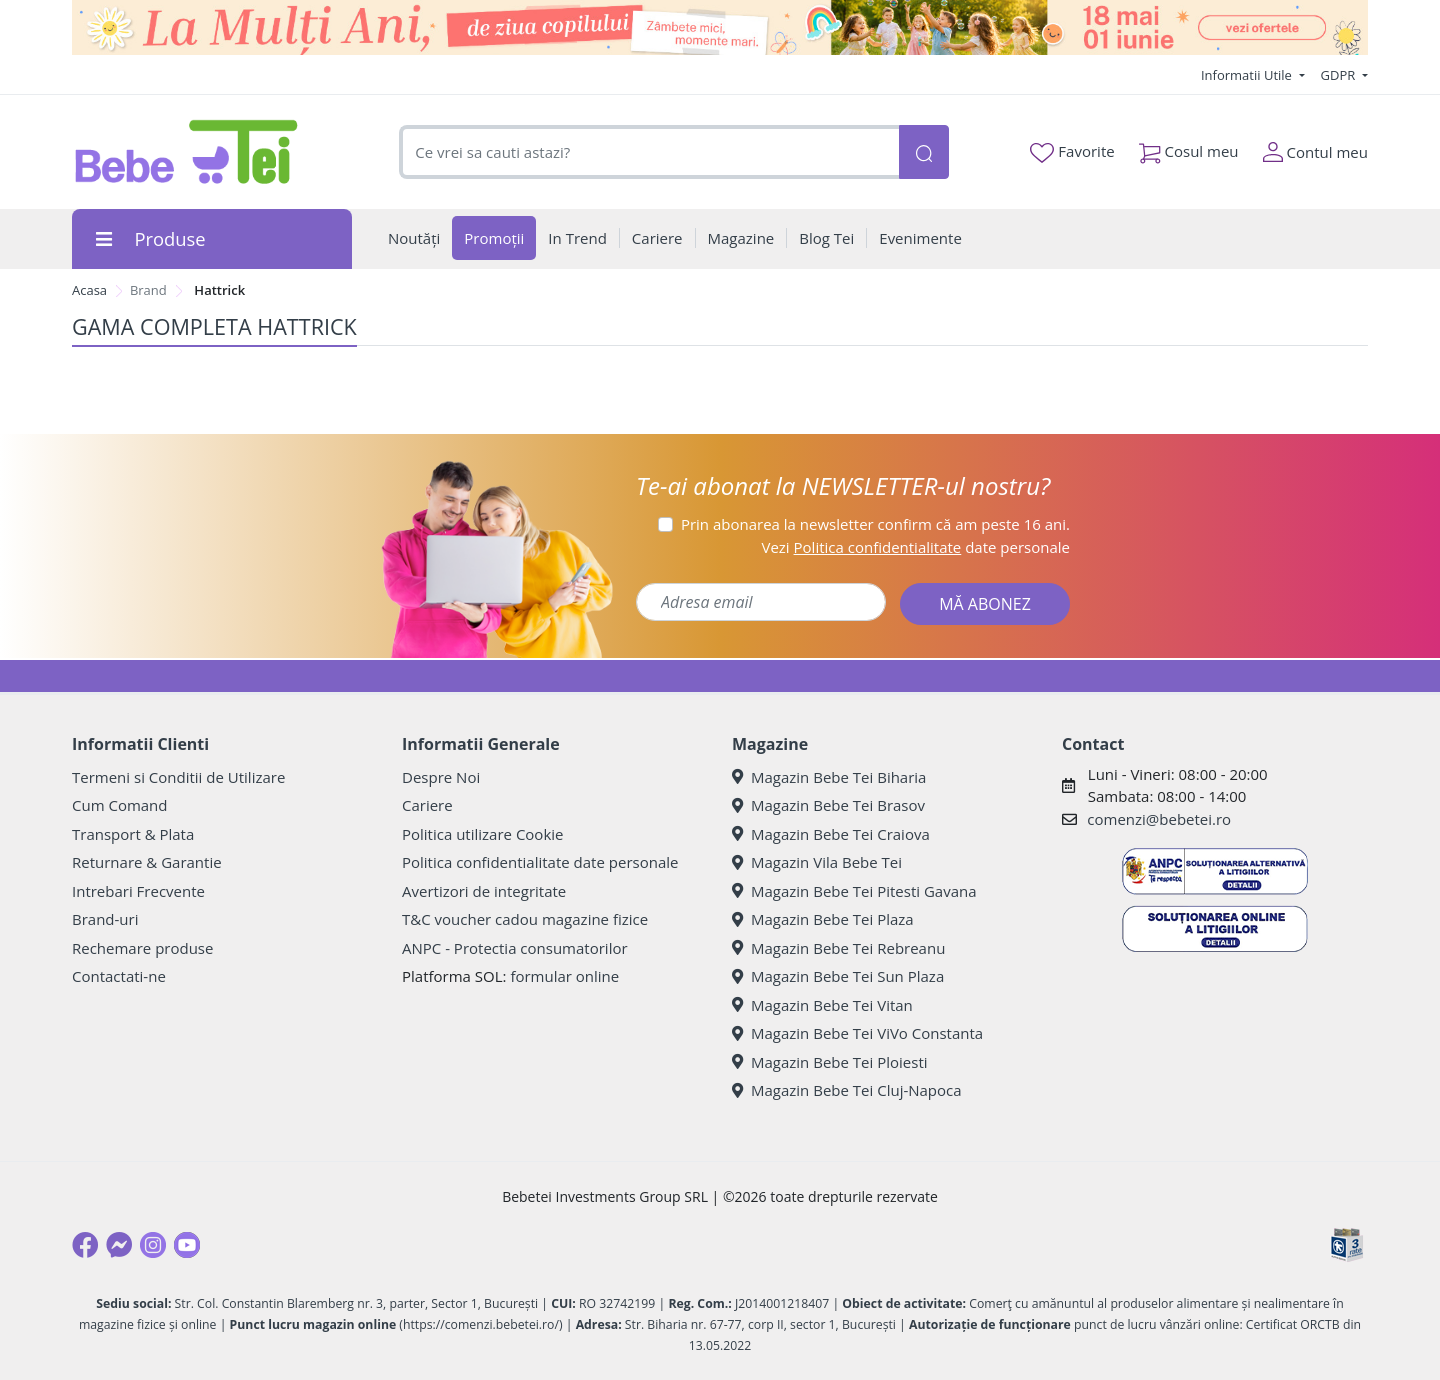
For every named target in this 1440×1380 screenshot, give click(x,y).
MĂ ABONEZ (985, 604)
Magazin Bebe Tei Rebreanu (838, 948)
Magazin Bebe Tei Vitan (822, 1005)
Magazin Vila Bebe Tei (817, 862)
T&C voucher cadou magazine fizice (525, 919)
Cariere (427, 805)
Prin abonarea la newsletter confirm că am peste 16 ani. (875, 524)
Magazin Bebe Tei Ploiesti (830, 1062)
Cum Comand (120, 805)
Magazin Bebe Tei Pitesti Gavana (854, 891)
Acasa (89, 290)
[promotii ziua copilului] (720, 27)
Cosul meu (1189, 147)
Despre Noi (441, 777)
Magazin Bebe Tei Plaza (823, 919)
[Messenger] (119, 1245)
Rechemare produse (142, 948)
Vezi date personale (915, 547)
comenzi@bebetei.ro (1159, 819)
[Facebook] (85, 1245)
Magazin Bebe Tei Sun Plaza (838, 976)
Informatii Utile (1248, 75)
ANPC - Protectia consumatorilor (515, 948)
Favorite (1072, 152)
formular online (564, 976)
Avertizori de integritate (484, 891)
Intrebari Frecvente (138, 891)
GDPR (1340, 75)
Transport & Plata (133, 834)
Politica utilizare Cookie (482, 834)
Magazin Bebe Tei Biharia (829, 777)
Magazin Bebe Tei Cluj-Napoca (847, 1090)
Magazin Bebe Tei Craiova (831, 834)
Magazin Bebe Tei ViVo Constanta (857, 1033)
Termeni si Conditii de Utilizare (178, 777)
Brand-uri (105, 919)
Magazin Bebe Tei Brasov (828, 805)
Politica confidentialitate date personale (540, 862)
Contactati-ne (119, 976)
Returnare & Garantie (147, 862)
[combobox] (649, 152)
